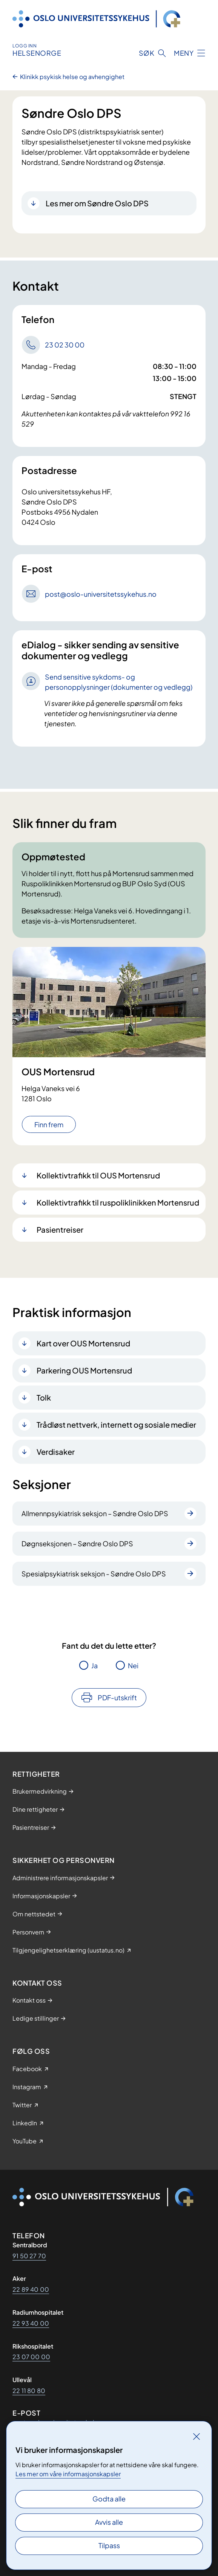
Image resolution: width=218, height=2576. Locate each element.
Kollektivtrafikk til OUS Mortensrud (98, 1175)
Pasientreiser (60, 1229)
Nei (133, 1665)
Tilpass (109, 2545)
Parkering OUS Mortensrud (84, 1370)
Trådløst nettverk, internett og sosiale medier (116, 1424)
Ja (94, 1665)
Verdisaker (56, 1451)
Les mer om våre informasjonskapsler (68, 2474)
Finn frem (48, 1124)
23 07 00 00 (31, 2357)
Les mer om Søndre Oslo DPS (97, 203)
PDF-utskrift (117, 1697)
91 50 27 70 (29, 2256)
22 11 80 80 (28, 2391)
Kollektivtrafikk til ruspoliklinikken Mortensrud (118, 1202)
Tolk (44, 1397)
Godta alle (109, 2498)
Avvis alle (109, 2522)
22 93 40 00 (30, 2323)
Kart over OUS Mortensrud (83, 1343)
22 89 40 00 (30, 2289)
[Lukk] (196, 2436)
